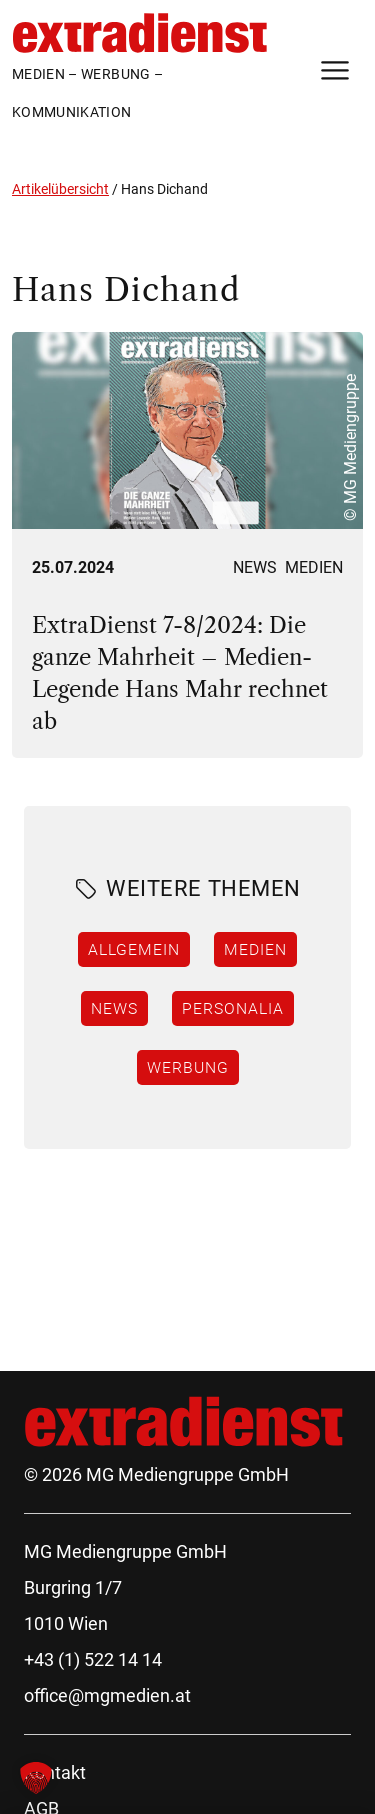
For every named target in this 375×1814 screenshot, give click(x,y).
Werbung (188, 1067)
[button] (36, 1778)
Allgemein (134, 949)
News (255, 567)
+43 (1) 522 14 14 (93, 1659)
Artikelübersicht (60, 189)
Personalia (233, 1008)
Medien (314, 567)
